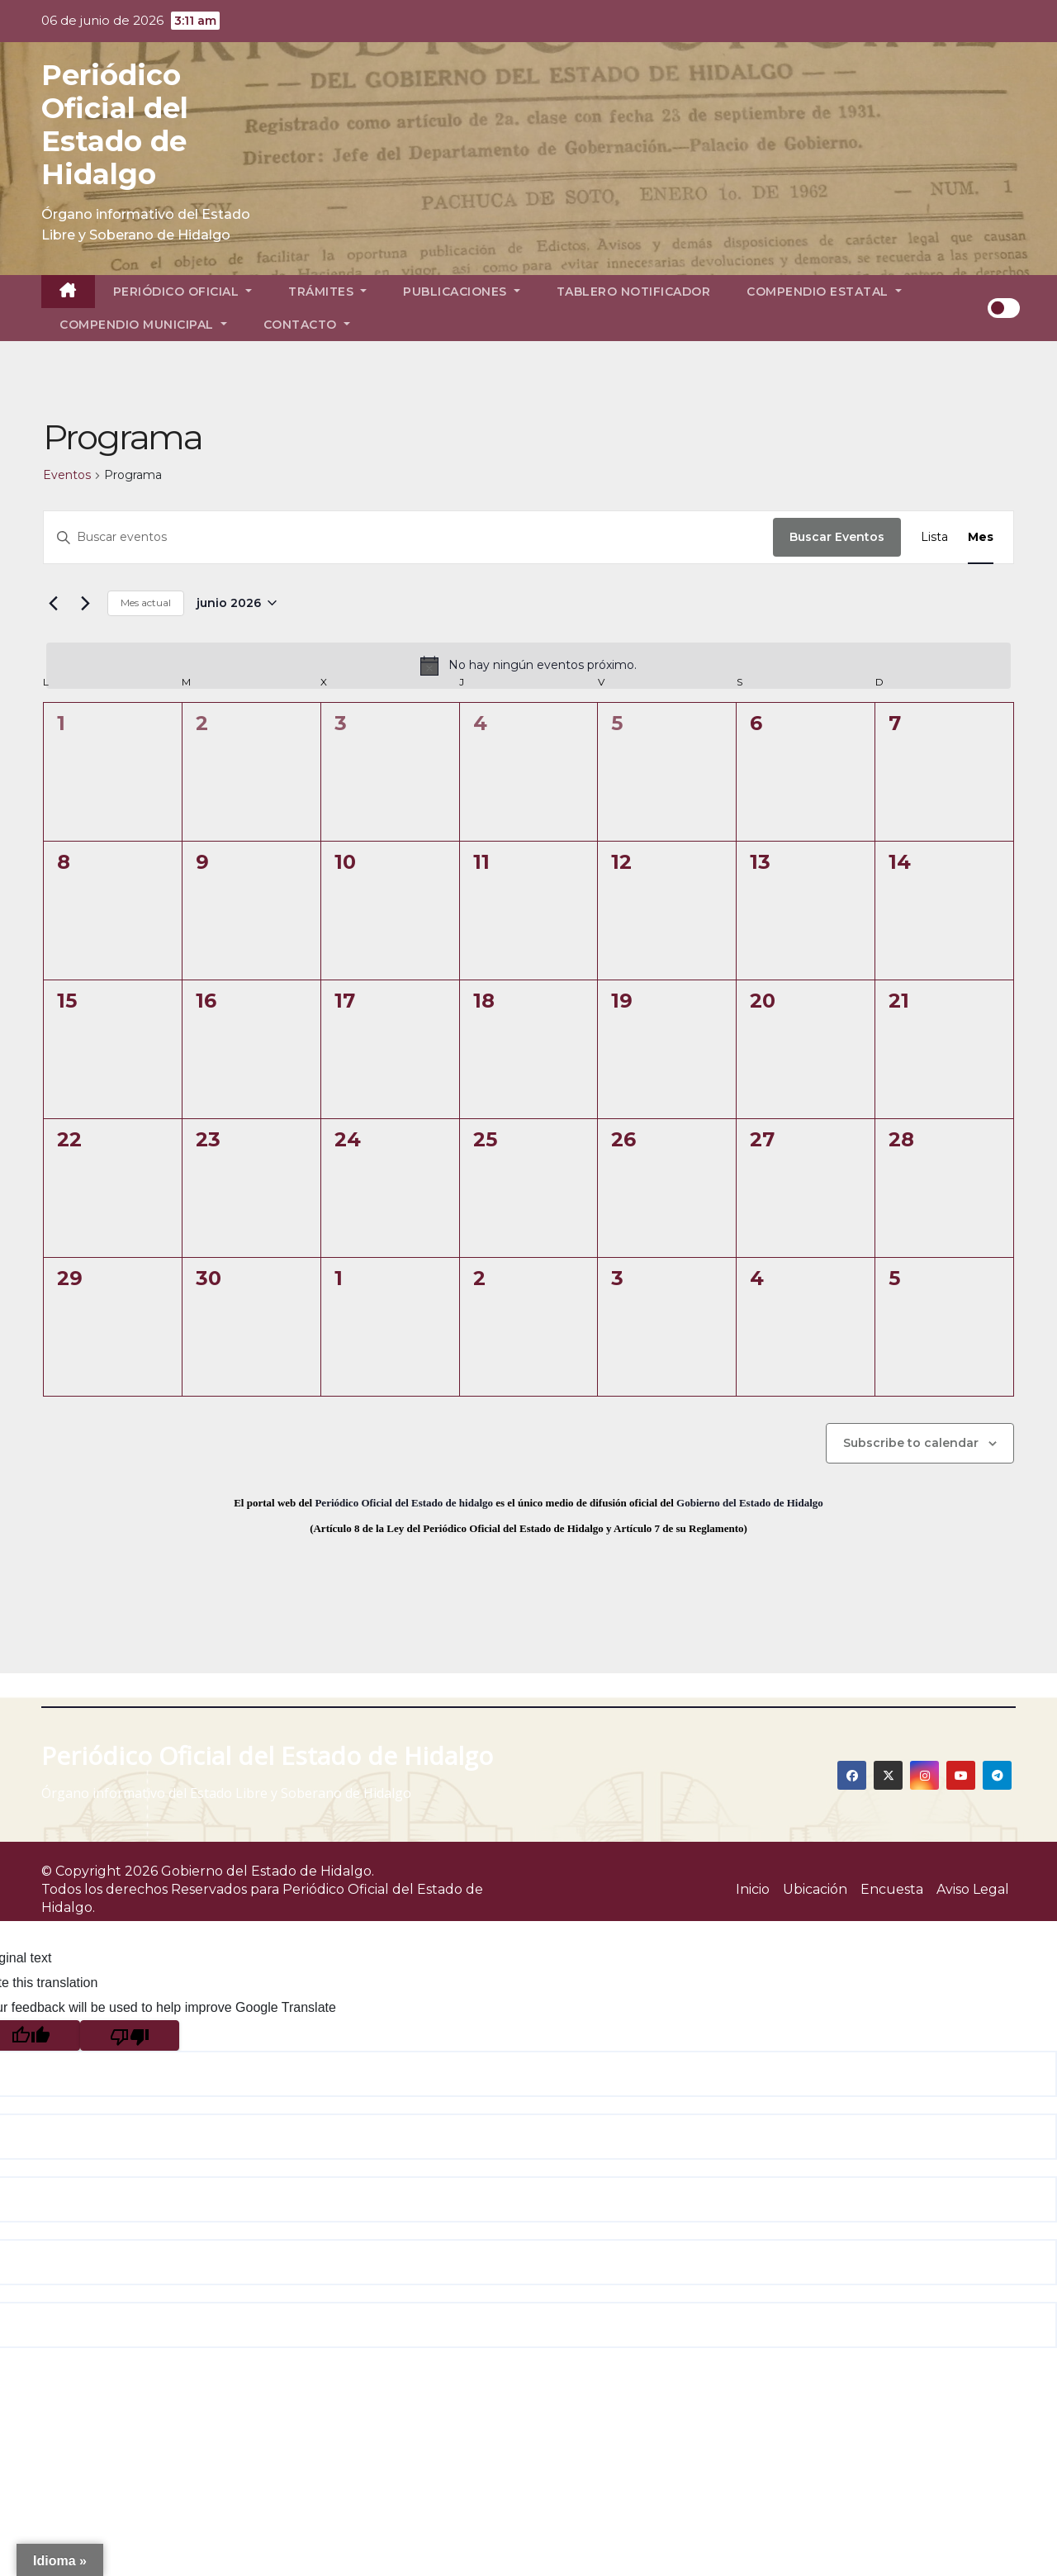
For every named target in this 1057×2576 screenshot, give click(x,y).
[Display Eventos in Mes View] (980, 537)
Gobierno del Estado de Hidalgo (749, 1503)
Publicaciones (461, 291)
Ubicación (815, 1889)
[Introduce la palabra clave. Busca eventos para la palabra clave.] (408, 537)
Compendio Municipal (143, 324)
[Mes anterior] (53, 603)
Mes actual (146, 602)
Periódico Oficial (183, 291)
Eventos (67, 474)
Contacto (306, 324)
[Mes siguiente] (85, 603)
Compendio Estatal (824, 291)
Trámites (327, 291)
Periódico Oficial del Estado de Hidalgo (114, 125)
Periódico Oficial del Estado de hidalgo (404, 1503)
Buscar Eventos (836, 536)
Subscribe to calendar (911, 1442)
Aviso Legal (972, 1889)
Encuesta (891, 1889)
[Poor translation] (129, 2035)
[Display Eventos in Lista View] (934, 537)
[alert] (528, 666)
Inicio (753, 1889)
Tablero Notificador (634, 291)
